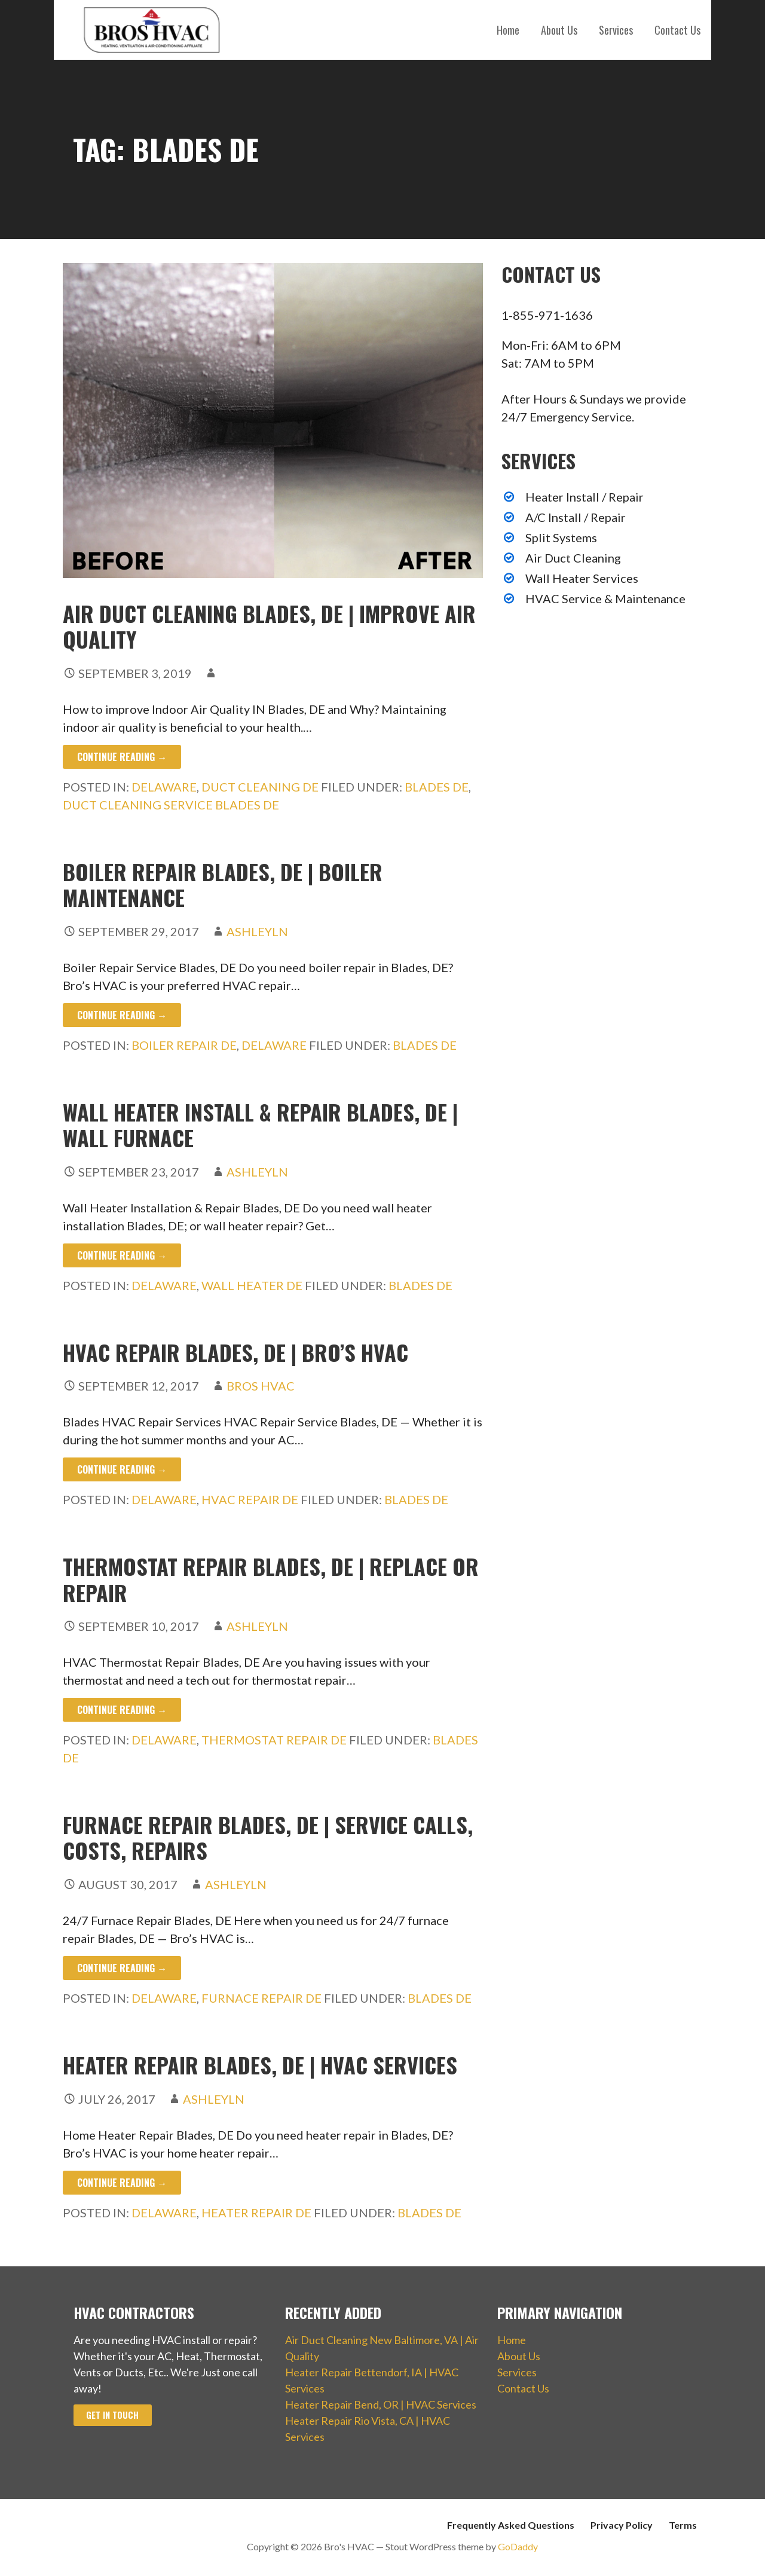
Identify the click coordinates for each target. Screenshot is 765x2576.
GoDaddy (518, 2546)
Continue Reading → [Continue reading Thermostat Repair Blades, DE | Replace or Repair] (122, 1710)
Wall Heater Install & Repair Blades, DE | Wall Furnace (260, 1124)
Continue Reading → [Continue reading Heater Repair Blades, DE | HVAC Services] (122, 2182)
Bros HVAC (261, 1386)
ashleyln (257, 931)
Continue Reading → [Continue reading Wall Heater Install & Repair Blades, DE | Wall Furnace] (122, 1255)
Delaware (164, 787)
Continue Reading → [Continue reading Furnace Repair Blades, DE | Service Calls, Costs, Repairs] (122, 1968)
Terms (683, 2525)
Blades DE (437, 787)
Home (508, 30)
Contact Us (677, 30)
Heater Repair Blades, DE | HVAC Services (260, 2064)
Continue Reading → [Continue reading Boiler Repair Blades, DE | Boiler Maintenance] (122, 1015)
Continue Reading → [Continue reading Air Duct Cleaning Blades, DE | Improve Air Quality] (122, 757)
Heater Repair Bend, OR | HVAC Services (380, 2404)
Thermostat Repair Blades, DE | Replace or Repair (271, 1579)
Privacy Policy (621, 2525)
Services (616, 30)
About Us (559, 30)
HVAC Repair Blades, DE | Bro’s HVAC (235, 1352)
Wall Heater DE (251, 1285)
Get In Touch (112, 2415)
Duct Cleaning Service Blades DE (171, 804)
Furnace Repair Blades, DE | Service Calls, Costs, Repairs (268, 1837)
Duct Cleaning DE (260, 787)
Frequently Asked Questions (510, 2525)
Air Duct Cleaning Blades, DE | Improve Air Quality (269, 626)
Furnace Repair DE (261, 1998)
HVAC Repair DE (249, 1499)
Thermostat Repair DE (274, 1739)
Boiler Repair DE (184, 1045)
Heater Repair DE (256, 2212)
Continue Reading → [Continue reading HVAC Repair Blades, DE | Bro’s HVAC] (122, 1469)
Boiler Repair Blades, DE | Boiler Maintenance (222, 884)
